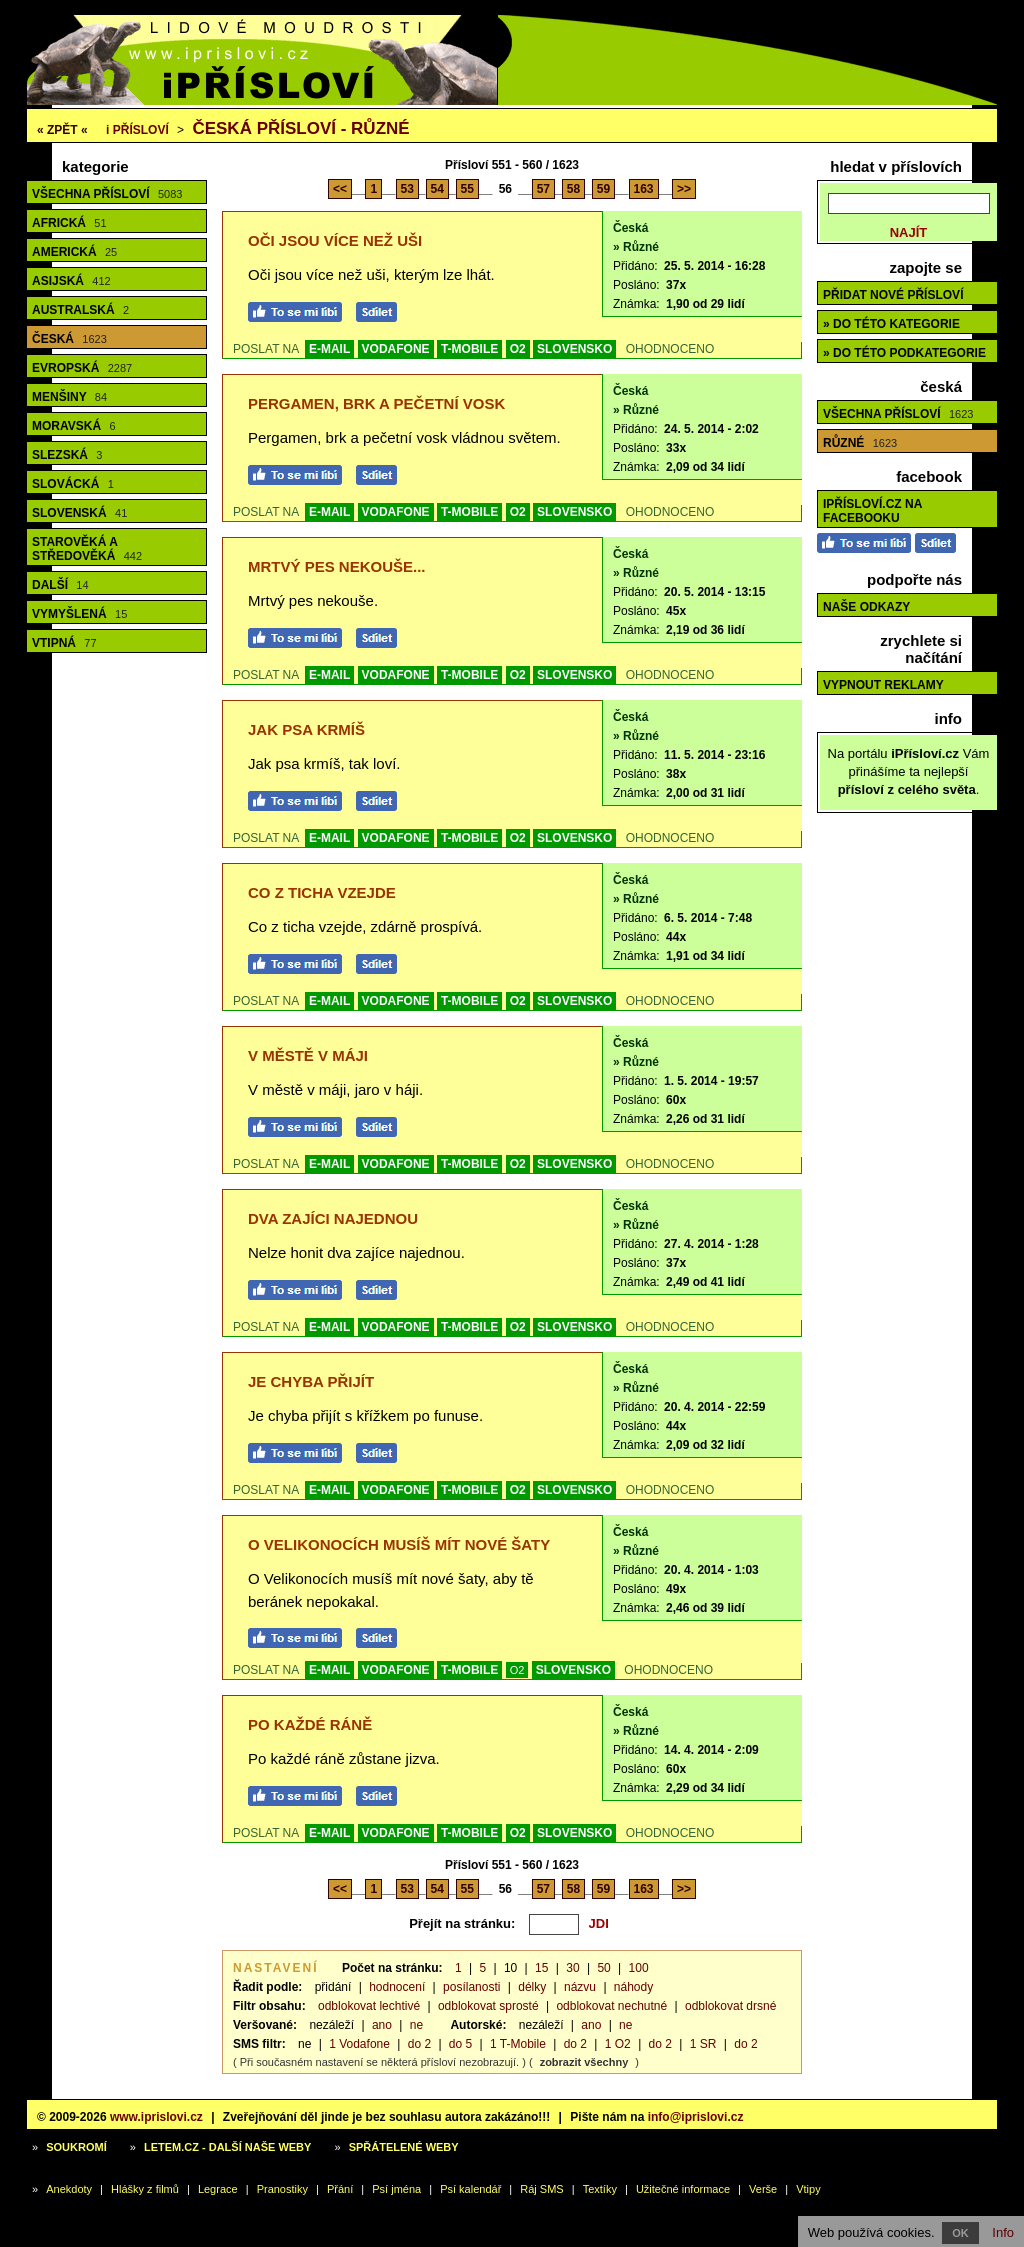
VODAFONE (396, 349)
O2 (518, 349)
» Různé (636, 247)
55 (467, 189)
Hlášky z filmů (145, 2189)
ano (382, 2025)
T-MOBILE (469, 349)
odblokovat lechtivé (369, 2006)
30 (572, 1968)
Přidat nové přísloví (893, 295)
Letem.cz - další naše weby (227, 2147)
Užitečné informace (683, 2189)
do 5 (460, 2044)
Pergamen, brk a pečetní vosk (376, 403)
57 (543, 189)
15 (541, 1968)
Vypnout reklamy (883, 685)
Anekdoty (69, 2189)
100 (639, 1968)
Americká (74, 252)
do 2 (419, 2044)
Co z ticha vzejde (322, 892)
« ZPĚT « (62, 130)
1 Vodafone (359, 2044)
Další (60, 585)
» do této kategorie (891, 324)
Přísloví (137, 130)
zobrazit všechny (584, 2062)
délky (532, 1987)
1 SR (703, 2044)
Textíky (600, 2189)
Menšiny (69, 397)
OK (960, 2233)
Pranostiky (282, 2189)
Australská (80, 310)
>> (684, 189)
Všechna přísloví (107, 194)
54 (437, 189)
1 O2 (618, 2044)
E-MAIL (329, 349)
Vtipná (64, 643)
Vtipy (808, 2189)
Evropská (82, 368)
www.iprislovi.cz (156, 2117)
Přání (340, 2189)
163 (644, 189)
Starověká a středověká (87, 549)
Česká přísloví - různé (300, 128)
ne (416, 2025)
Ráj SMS (541, 2189)
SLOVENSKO (574, 349)
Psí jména (396, 2189)
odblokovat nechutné (611, 2006)
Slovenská (79, 513)
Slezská (67, 455)
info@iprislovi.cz (696, 2117)
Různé (860, 443)
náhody (633, 1987)
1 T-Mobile (518, 2044)
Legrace (218, 2189)
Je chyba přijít (311, 1381)
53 (407, 189)
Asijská (71, 281)
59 (603, 189)
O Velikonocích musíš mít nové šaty (399, 1544)
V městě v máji (308, 1055)
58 (573, 189)
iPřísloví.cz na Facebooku (872, 511)
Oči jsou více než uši (335, 240)
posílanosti (471, 1987)
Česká (69, 339)
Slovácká (73, 484)
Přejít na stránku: (462, 1923)
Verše (763, 2189)
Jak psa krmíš (306, 729)
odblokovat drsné (730, 2006)
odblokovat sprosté (488, 2006)
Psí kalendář (470, 2189)
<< (340, 189)
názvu (580, 1987)
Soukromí (76, 2147)
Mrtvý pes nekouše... (337, 566)
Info (1003, 2232)
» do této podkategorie (904, 353)
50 (603, 1968)
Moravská (74, 426)
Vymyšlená (79, 614)
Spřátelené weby (404, 2147)
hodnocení (397, 1987)
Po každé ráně (310, 1724)
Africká (69, 223)
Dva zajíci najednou (333, 1218)
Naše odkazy (866, 607)
